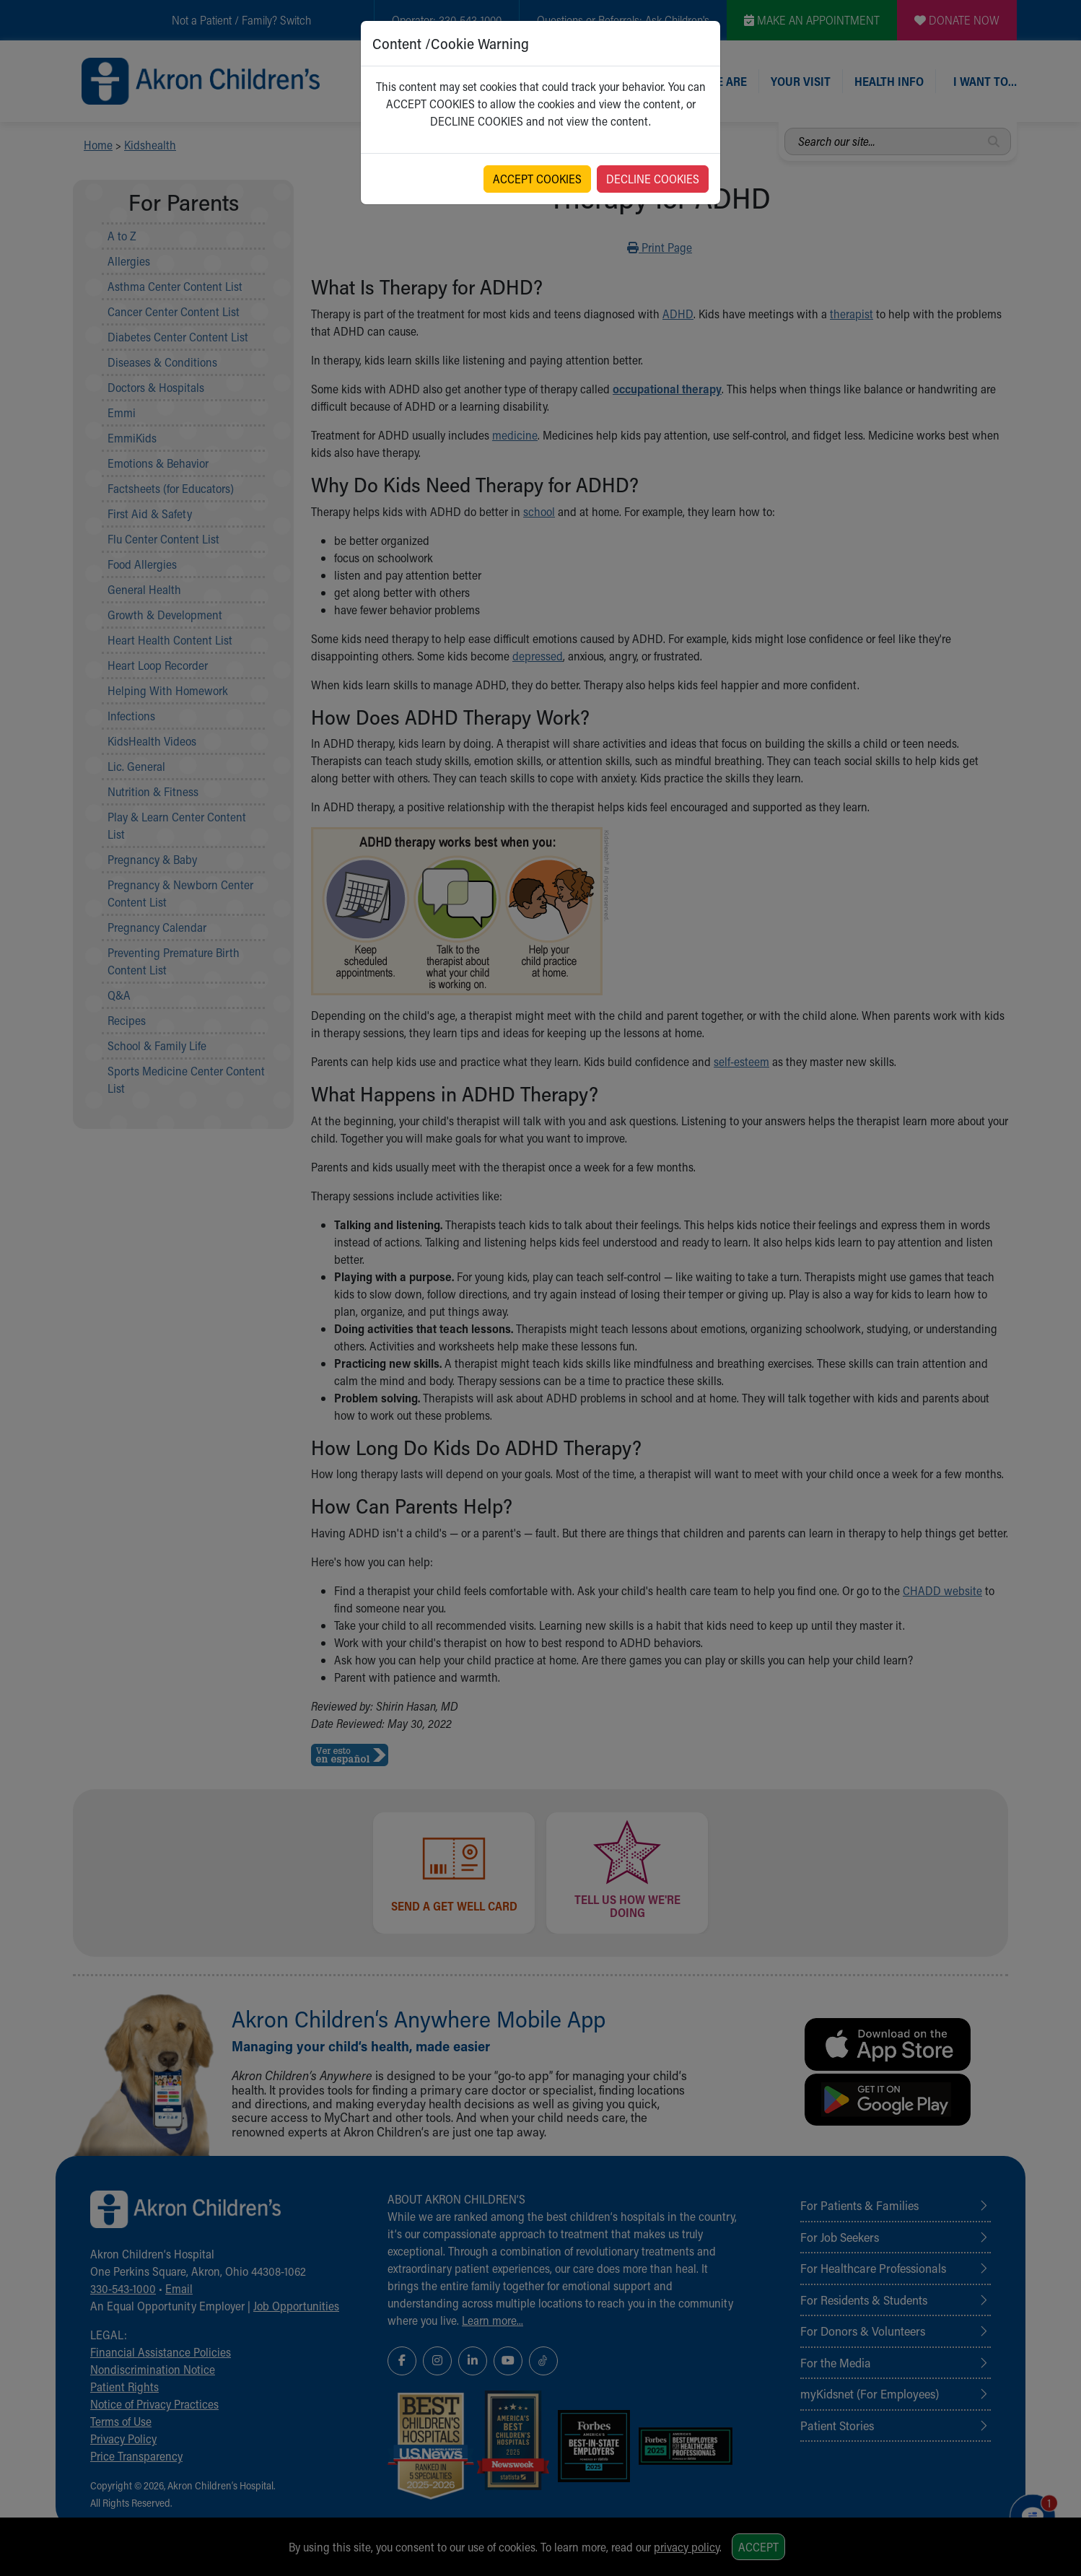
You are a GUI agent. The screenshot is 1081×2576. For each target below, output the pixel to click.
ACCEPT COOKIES (537, 178)
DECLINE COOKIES (652, 178)
